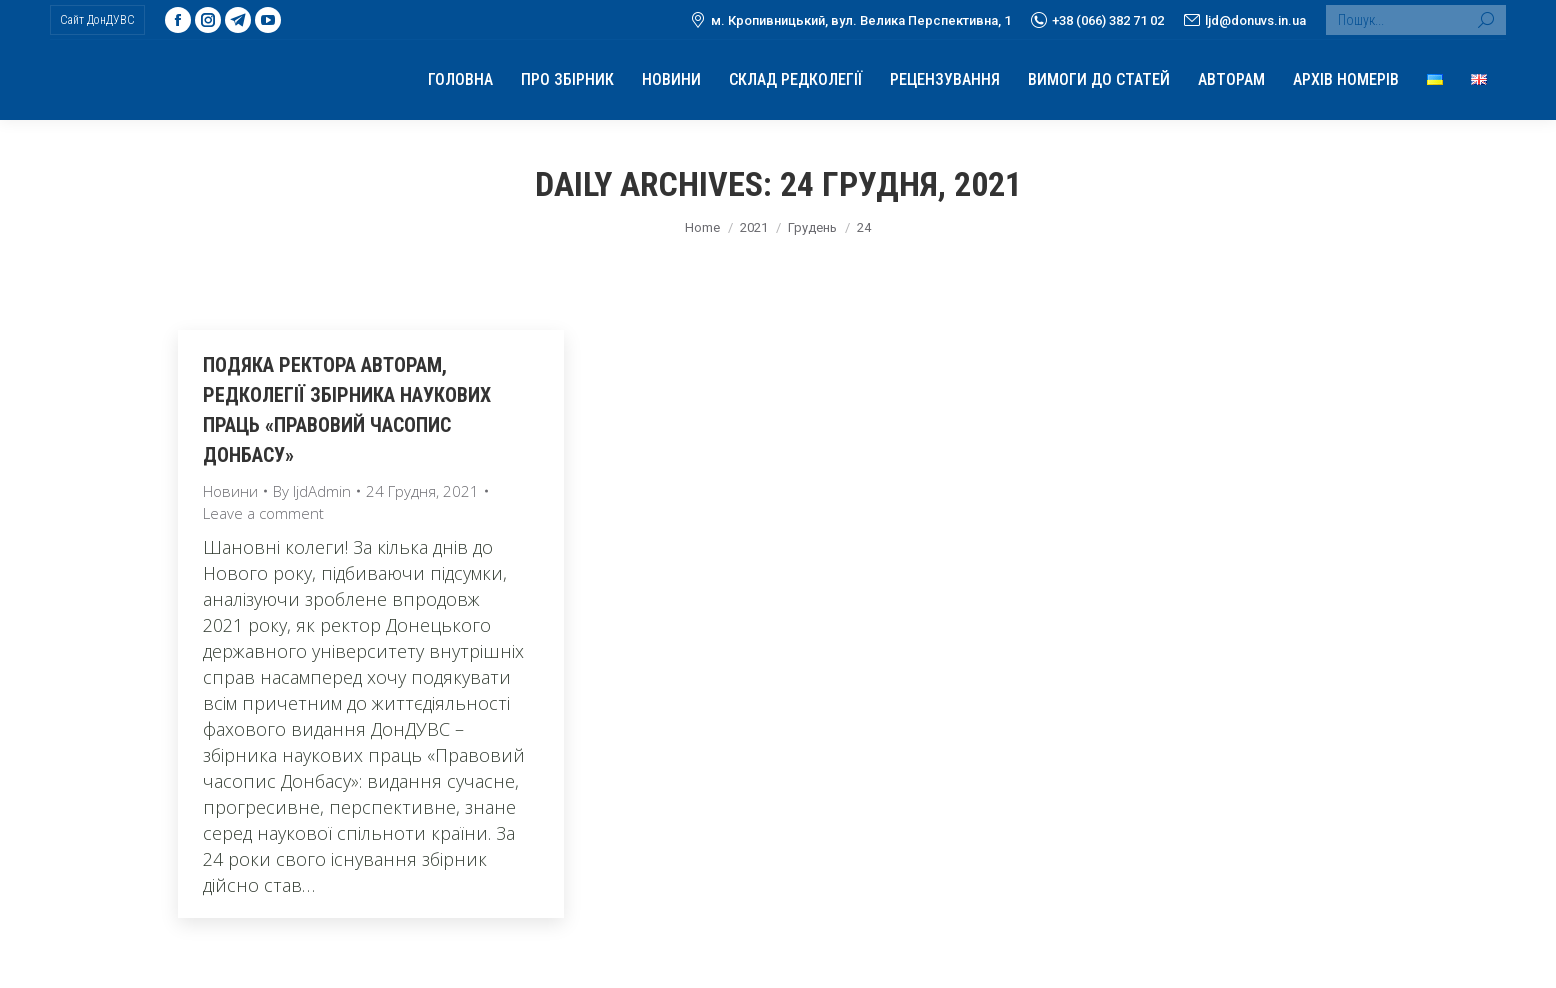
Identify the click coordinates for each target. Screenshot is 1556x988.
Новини (230, 491)
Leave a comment (263, 513)
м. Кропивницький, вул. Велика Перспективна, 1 (850, 20)
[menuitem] (460, 80)
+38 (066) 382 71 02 (1097, 20)
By (312, 491)
